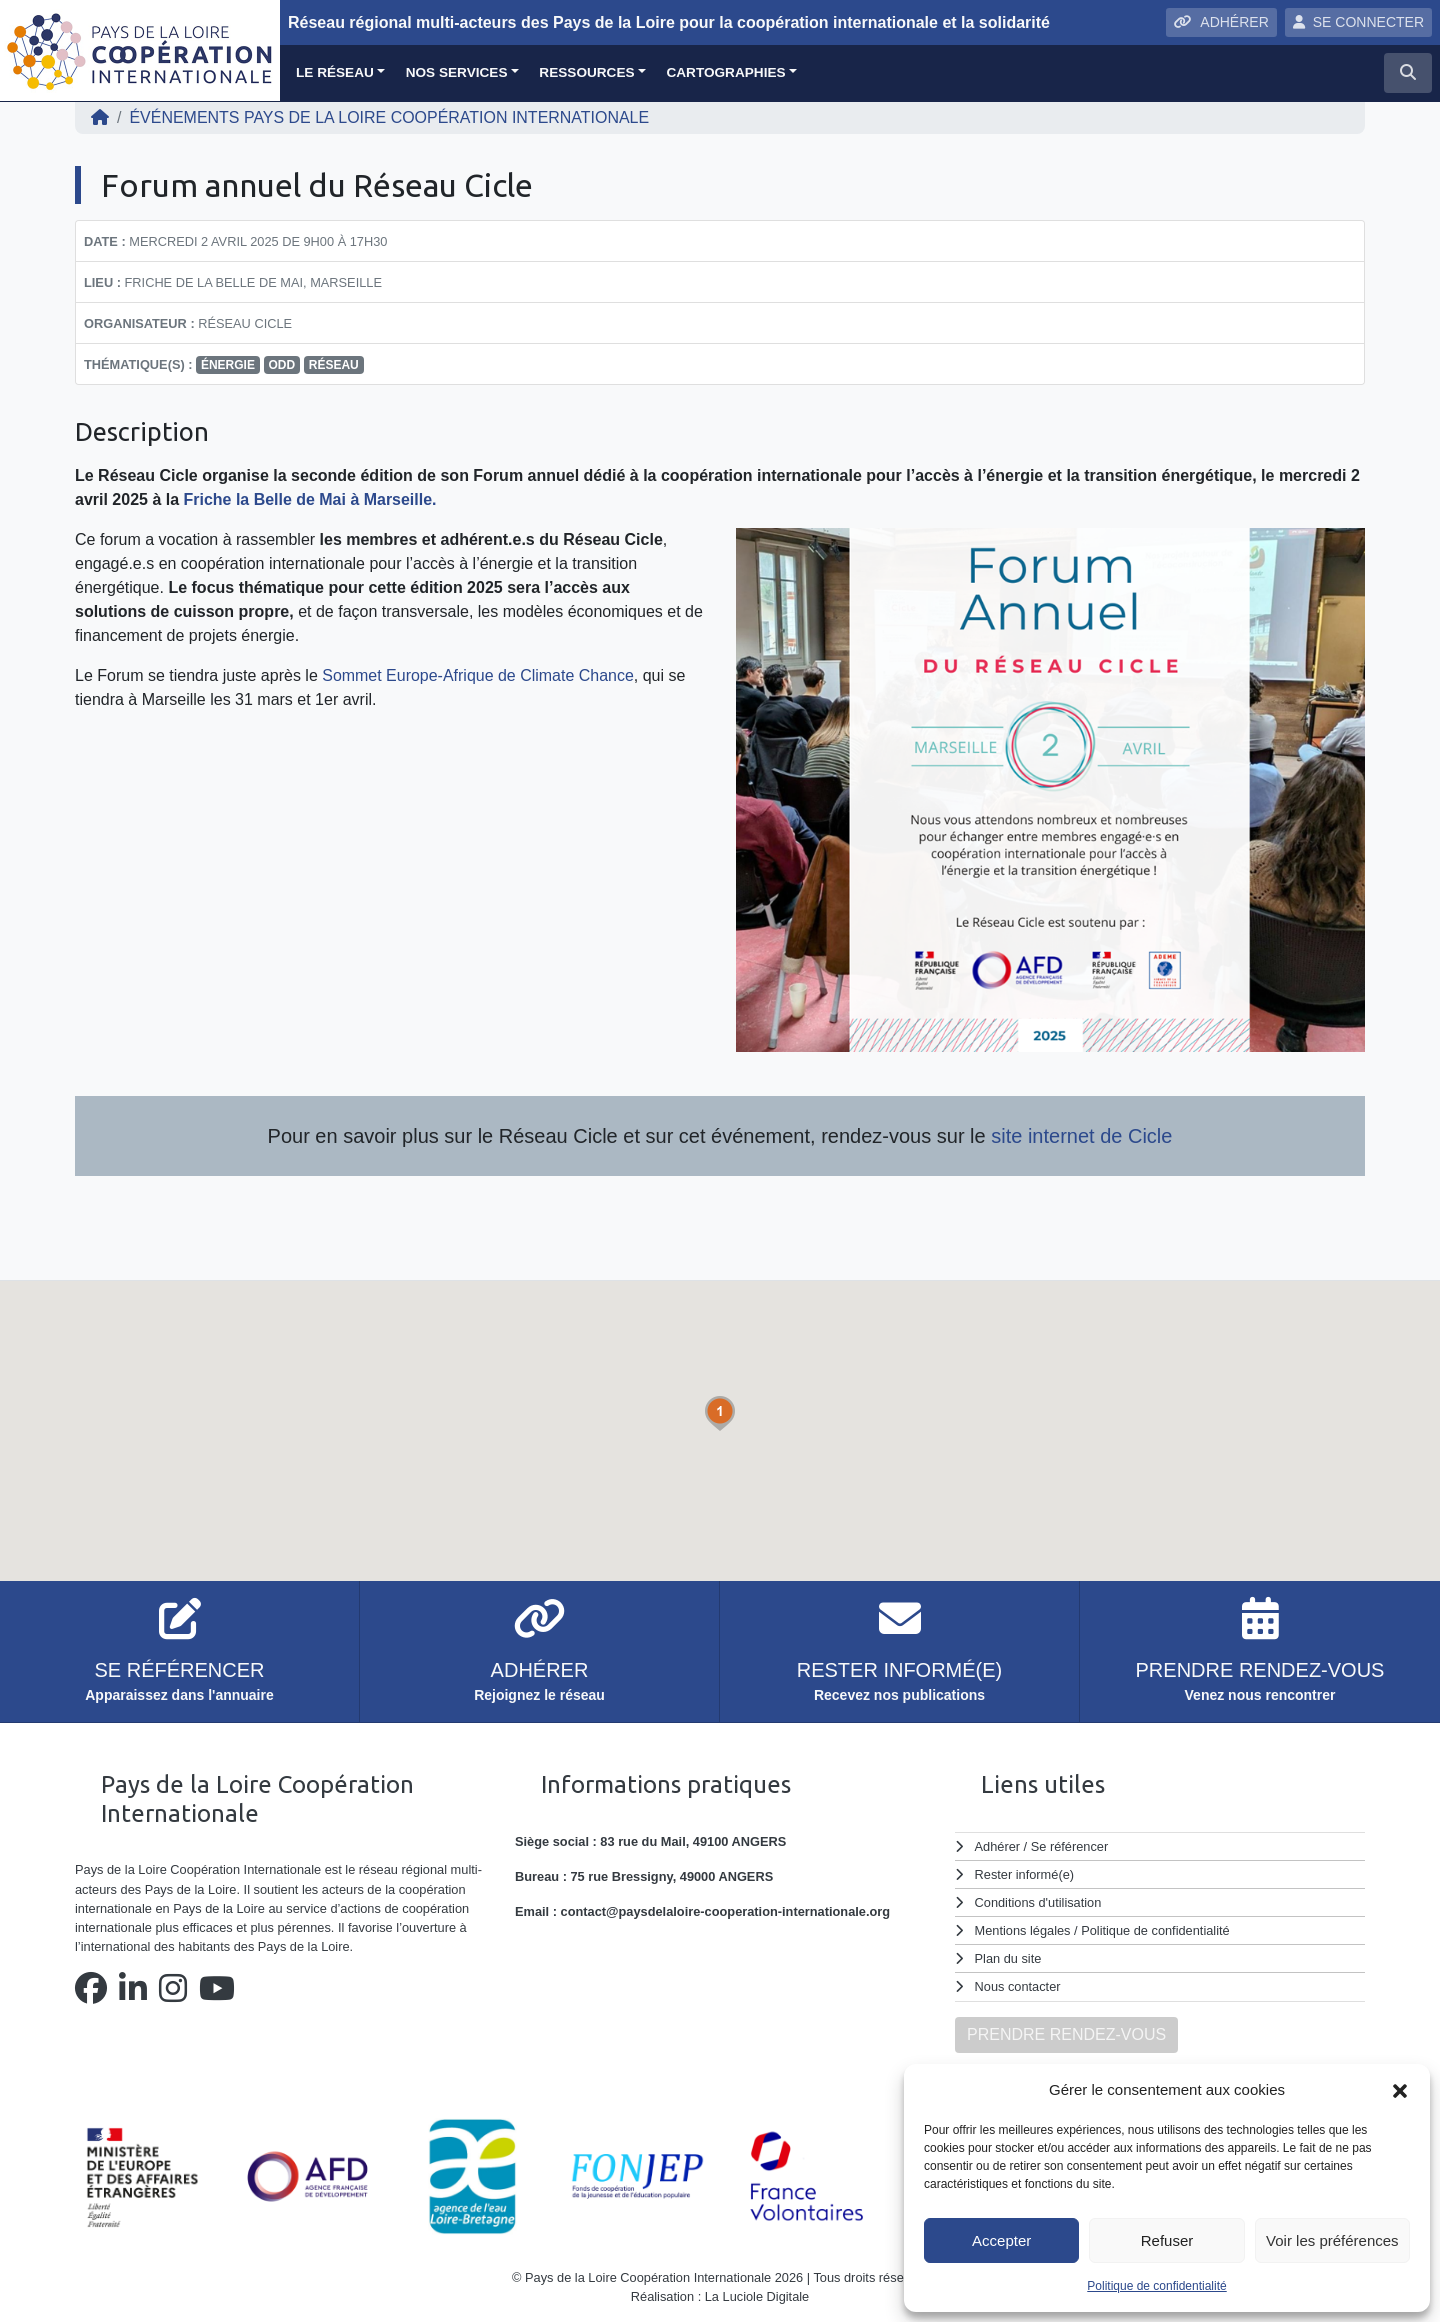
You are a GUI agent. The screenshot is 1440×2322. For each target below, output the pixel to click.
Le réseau (335, 72)
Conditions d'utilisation (1038, 1902)
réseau (334, 365)
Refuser (1167, 2240)
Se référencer (1069, 1846)
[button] (1400, 2090)
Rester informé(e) (1025, 1874)
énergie (228, 365)
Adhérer (997, 1846)
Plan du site (1008, 1958)
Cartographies (725, 72)
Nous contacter (1018, 1986)
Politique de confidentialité (1156, 2286)
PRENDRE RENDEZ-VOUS (1066, 2034)
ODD (282, 365)
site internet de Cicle (1079, 1136)
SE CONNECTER (1358, 22)
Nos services (457, 72)
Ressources (586, 72)
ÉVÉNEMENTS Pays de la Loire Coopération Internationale (389, 117)
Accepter (1001, 2240)
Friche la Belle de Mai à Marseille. (310, 499)
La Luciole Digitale (757, 2296)
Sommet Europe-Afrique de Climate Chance (478, 675)
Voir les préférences (1332, 2240)
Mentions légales (1023, 1930)
